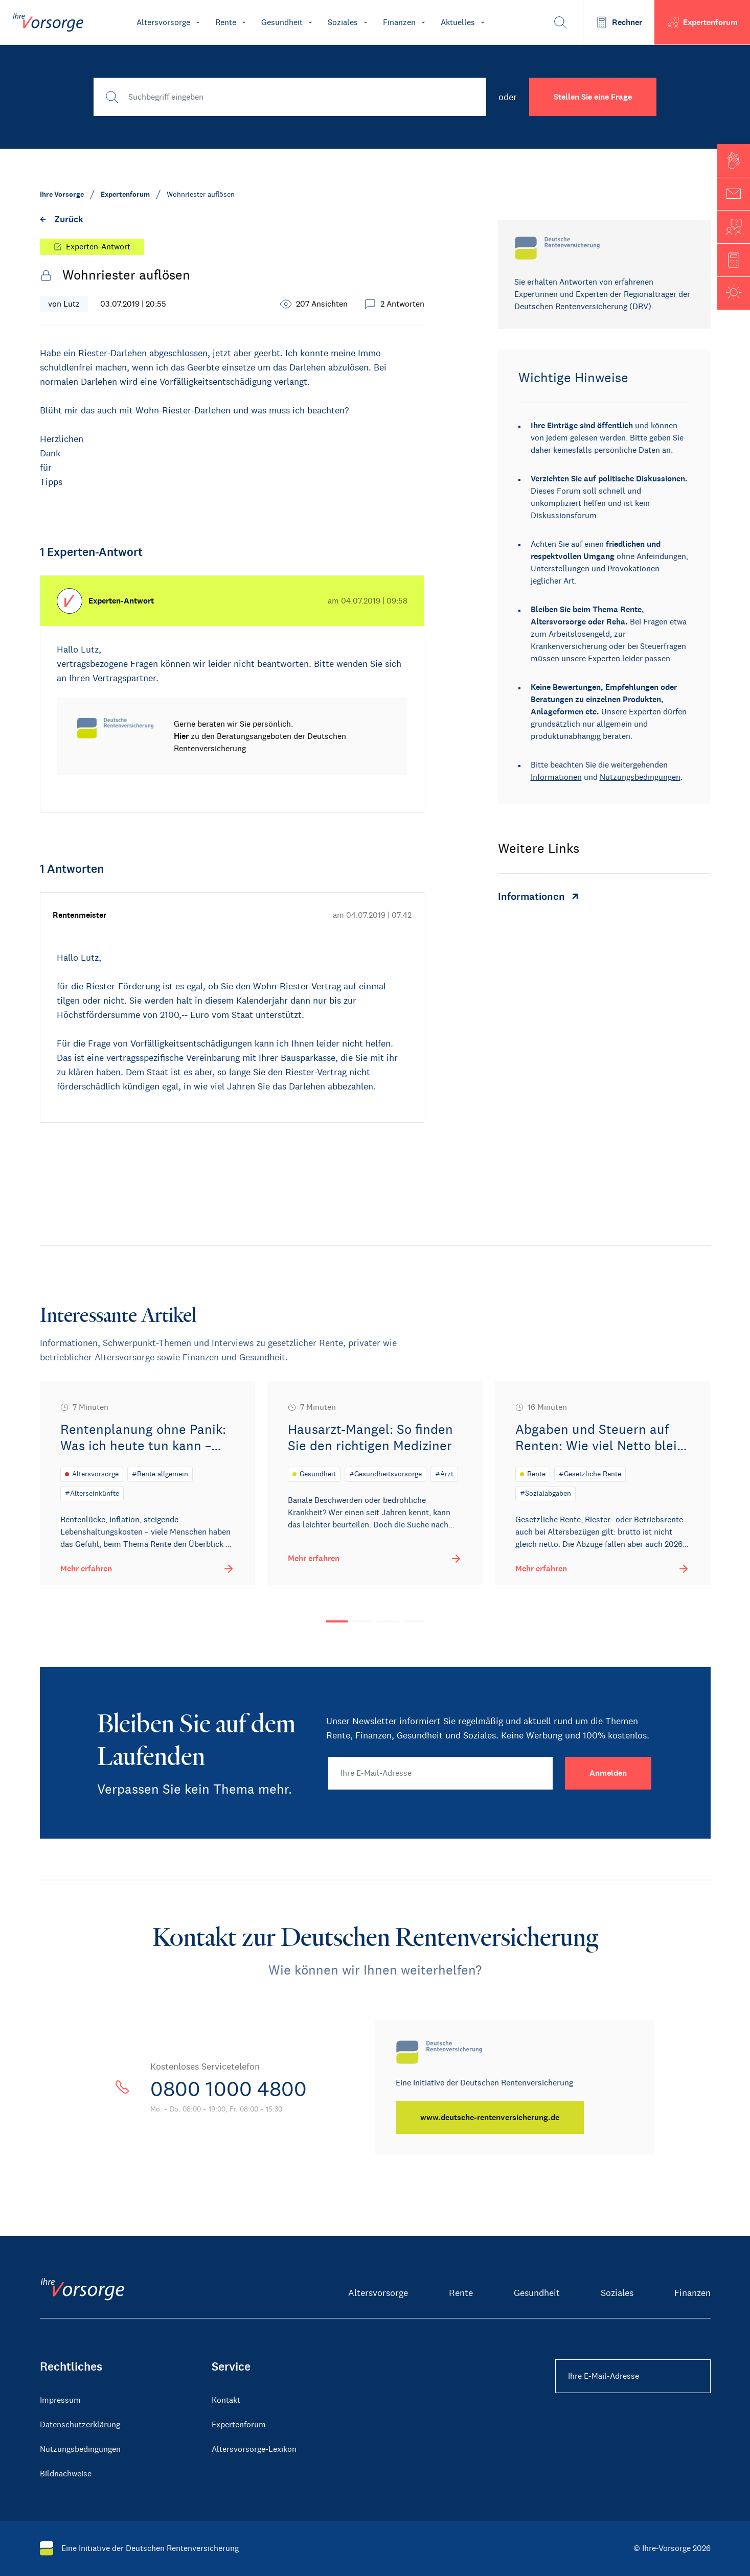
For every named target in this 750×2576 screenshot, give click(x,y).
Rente (461, 2293)
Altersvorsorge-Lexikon (254, 2449)
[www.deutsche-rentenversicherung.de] (490, 2117)
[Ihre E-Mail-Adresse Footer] (633, 2376)
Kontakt (226, 2400)
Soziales (617, 2293)
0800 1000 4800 (228, 2089)
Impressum (60, 2400)
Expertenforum (239, 2424)
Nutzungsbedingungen (640, 777)
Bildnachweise (66, 2473)
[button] (733, 160)
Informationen (556, 777)
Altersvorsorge (378, 2293)
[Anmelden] (608, 1773)
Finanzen (692, 2293)
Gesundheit (537, 2293)
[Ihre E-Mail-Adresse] (440, 1773)
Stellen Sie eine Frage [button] (593, 97)
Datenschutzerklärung (80, 2424)
